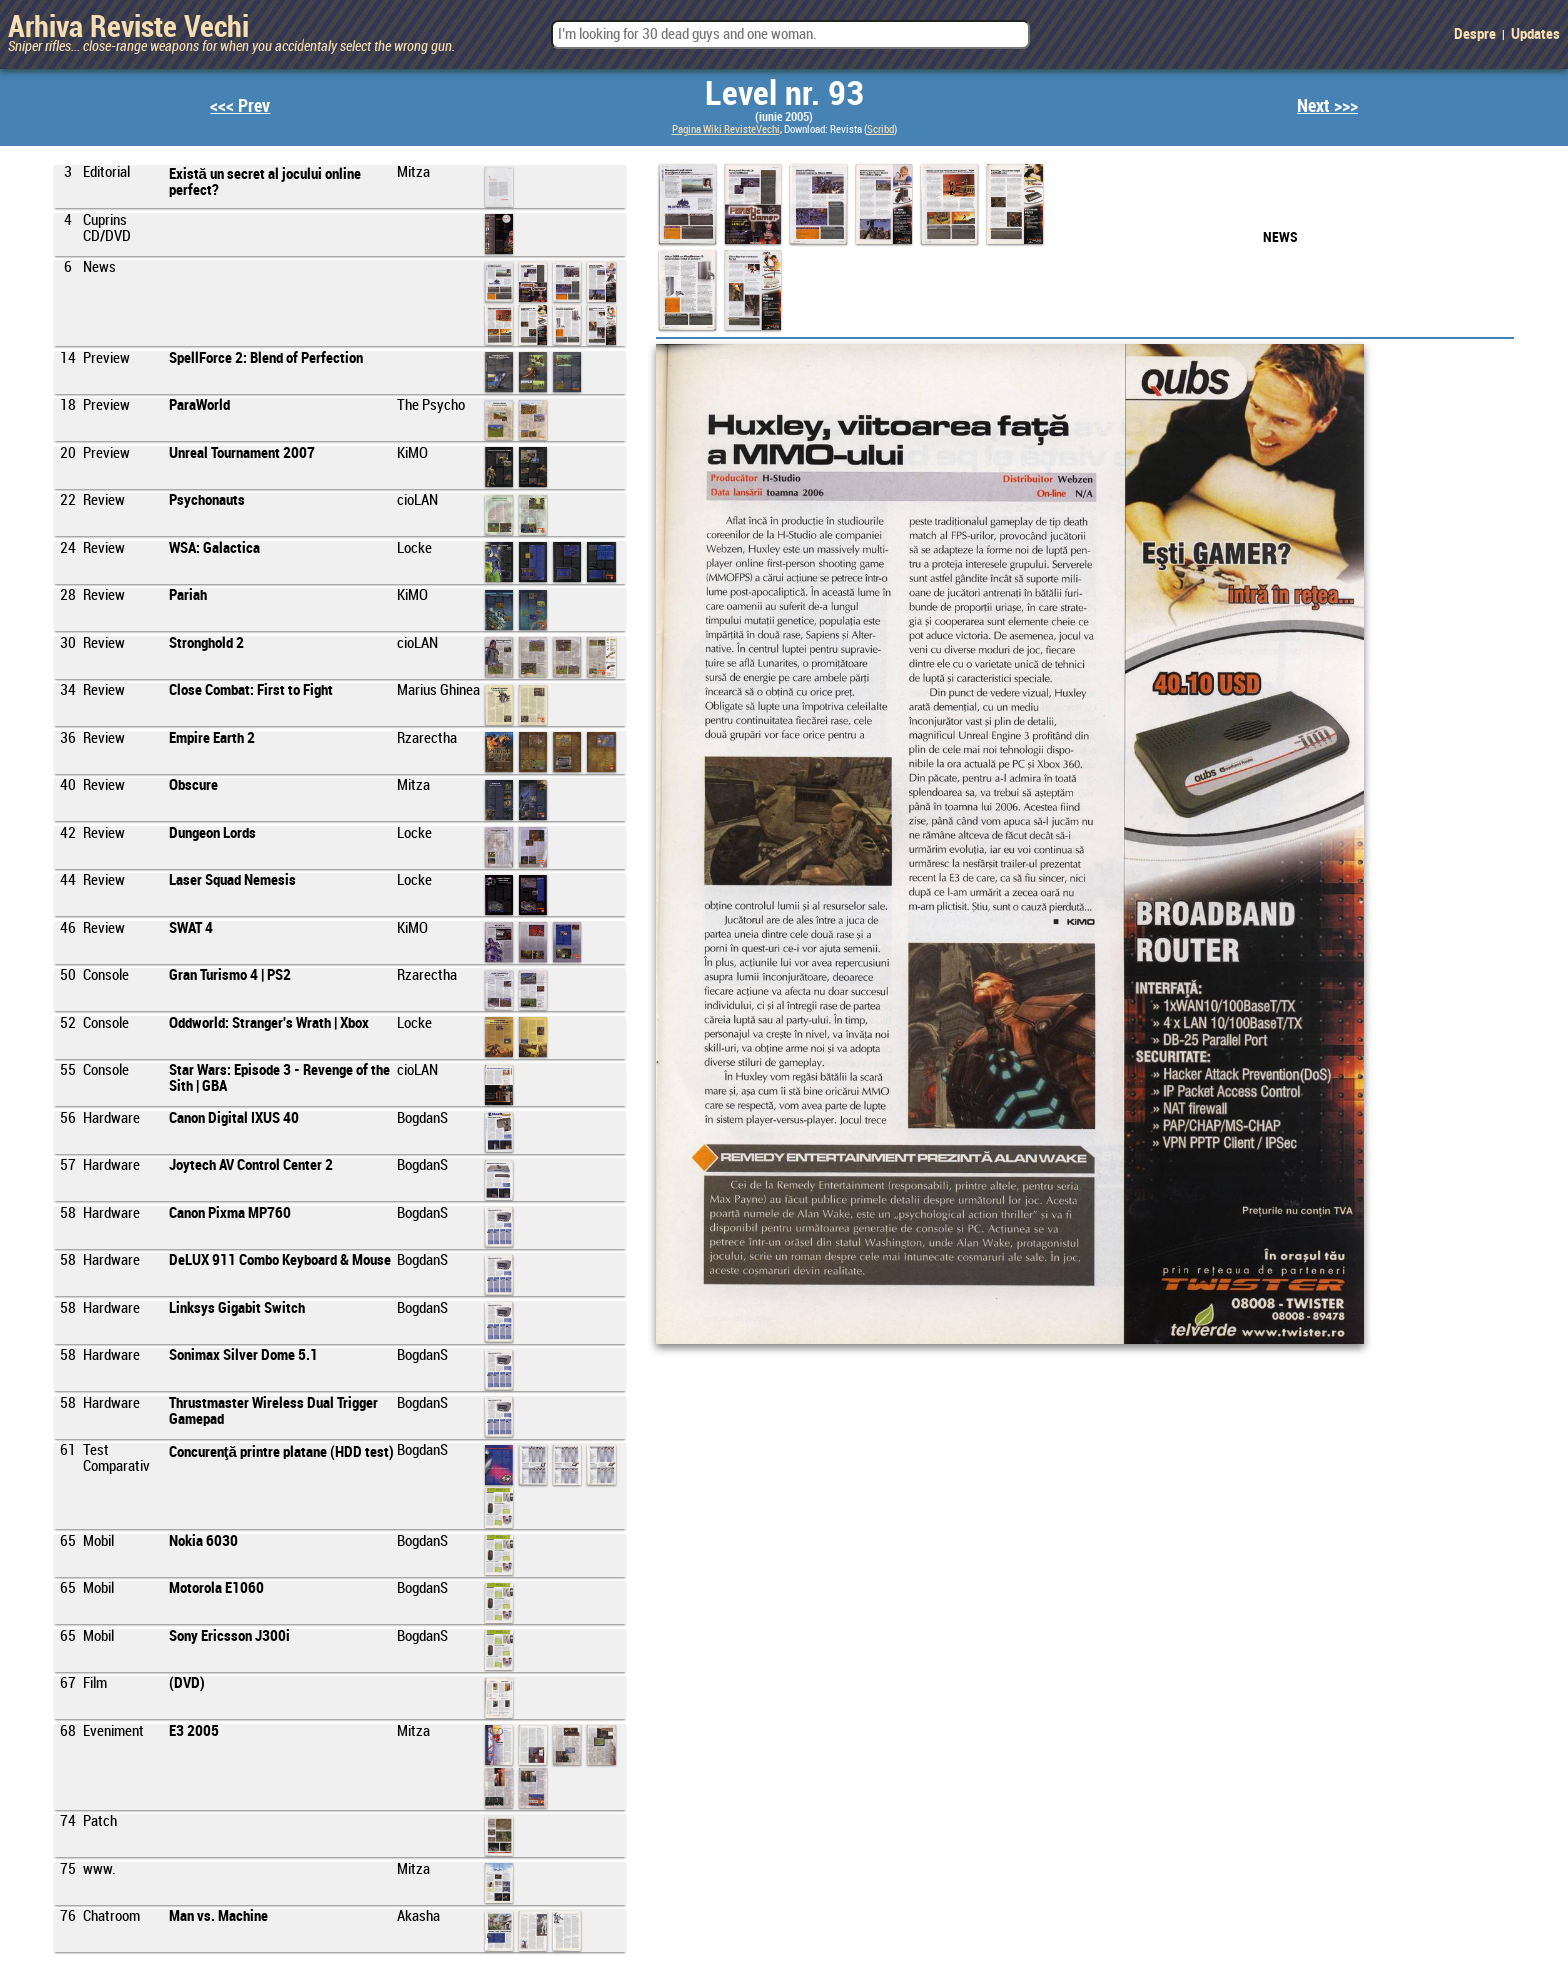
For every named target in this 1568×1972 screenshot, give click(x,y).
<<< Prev (240, 106)
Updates (1535, 35)
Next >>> (1327, 106)
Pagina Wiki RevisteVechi (726, 130)
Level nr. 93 (784, 95)
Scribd (880, 130)
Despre (1475, 35)
